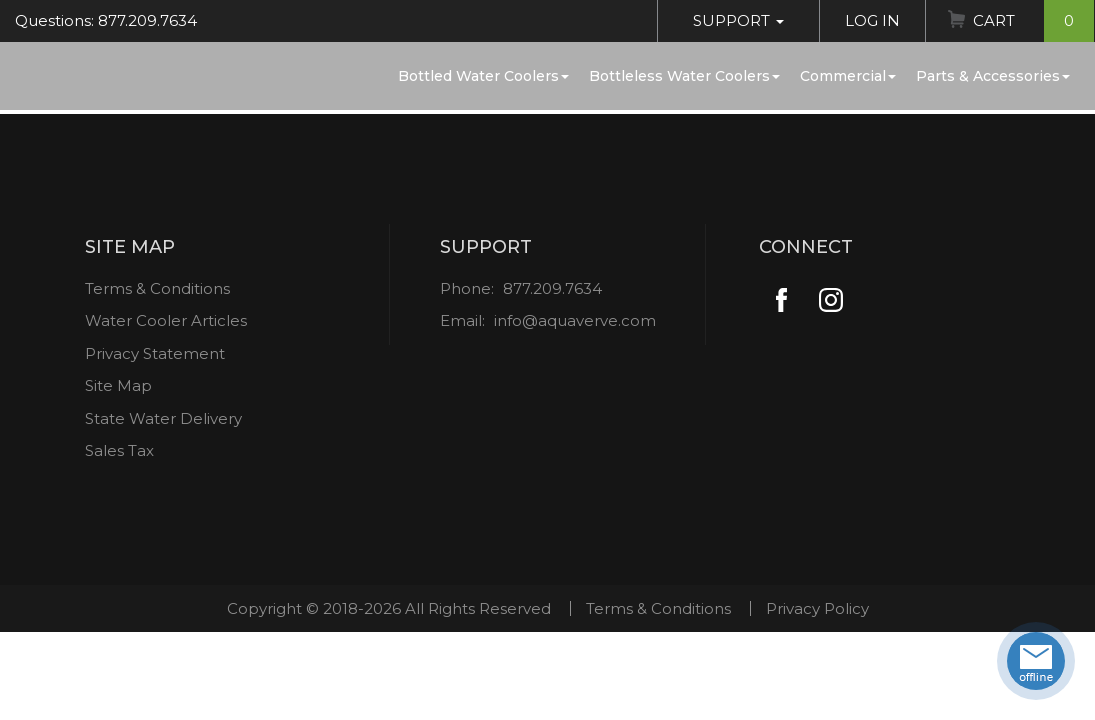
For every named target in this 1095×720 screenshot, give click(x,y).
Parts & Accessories (993, 76)
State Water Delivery (163, 418)
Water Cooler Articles (166, 320)
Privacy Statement (155, 353)
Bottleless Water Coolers (684, 76)
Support (738, 20)
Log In (872, 20)
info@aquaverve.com (575, 320)
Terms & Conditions (157, 288)
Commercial (848, 76)
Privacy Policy (817, 608)
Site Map (118, 385)
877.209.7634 (552, 288)
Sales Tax (119, 450)
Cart (1033, 21)
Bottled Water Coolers (483, 76)
